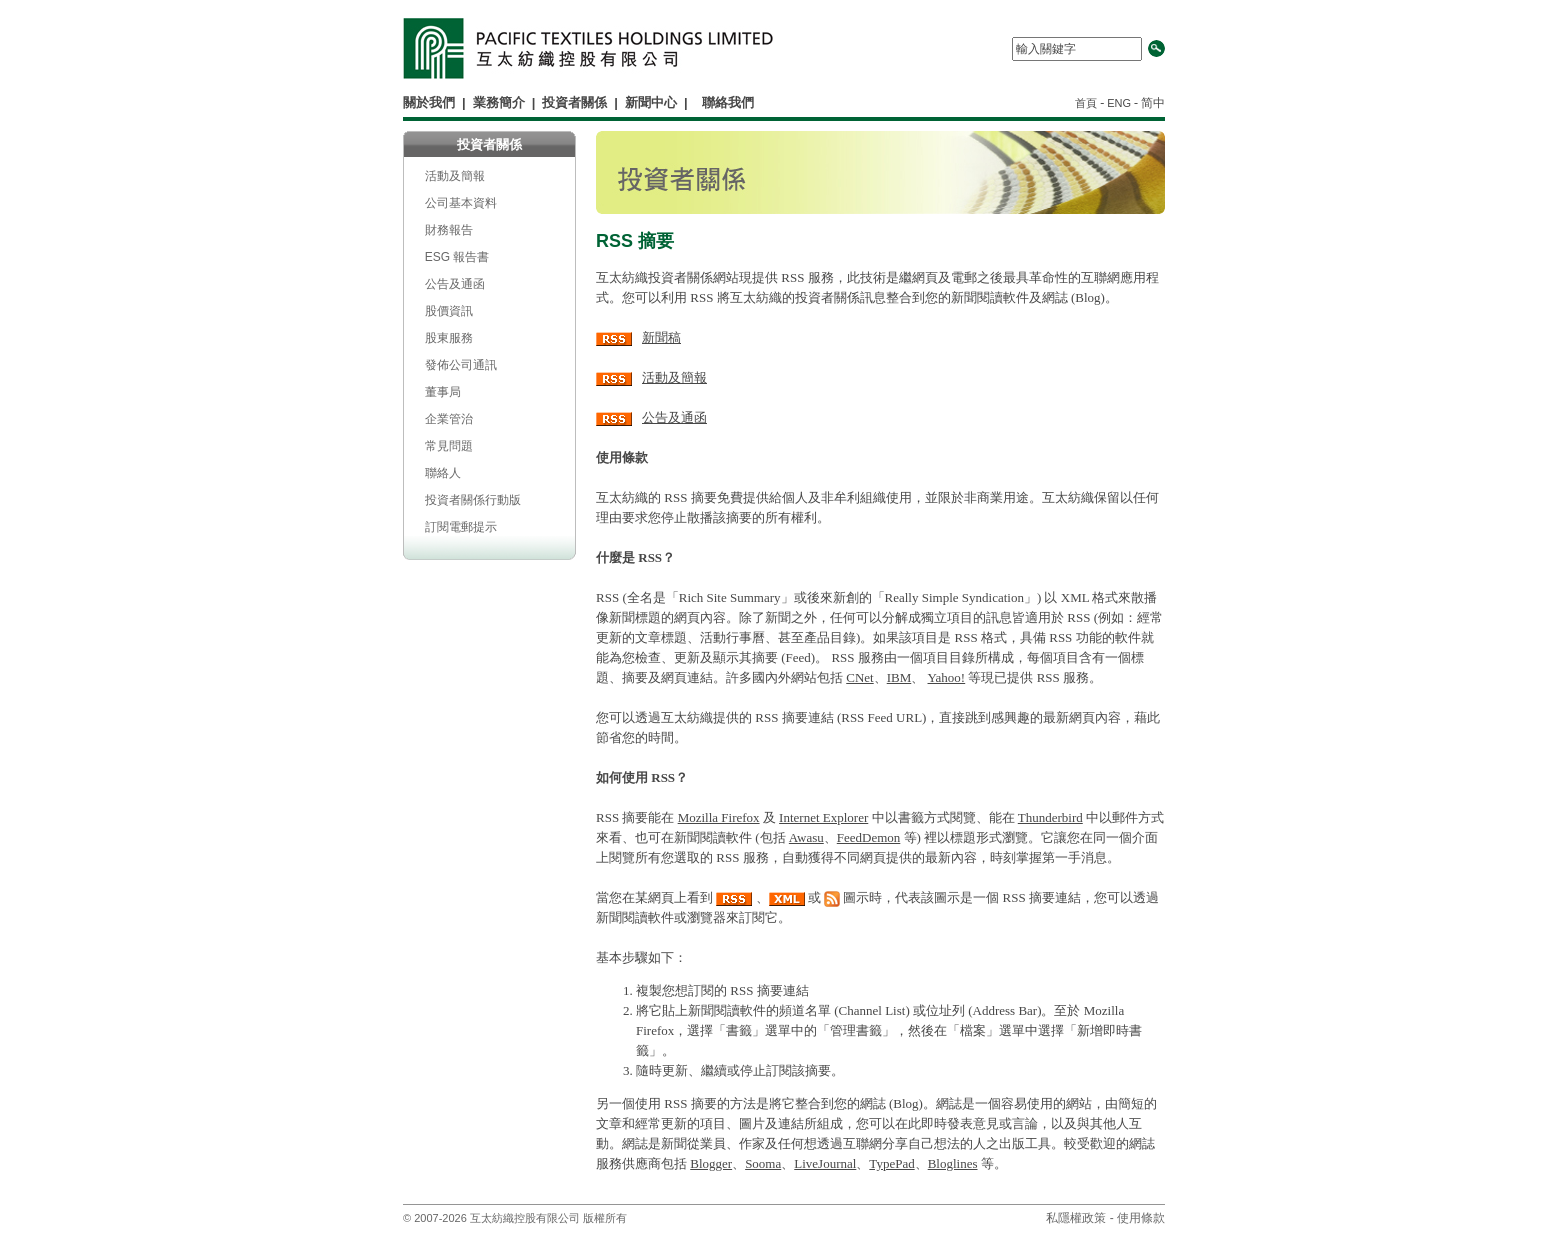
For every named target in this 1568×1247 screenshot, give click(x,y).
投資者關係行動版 (473, 500)
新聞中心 (651, 102)
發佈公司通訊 (461, 365)
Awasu (806, 837)
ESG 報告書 (457, 257)
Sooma (763, 1163)
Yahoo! (947, 677)
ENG (1119, 103)
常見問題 (449, 446)
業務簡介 (499, 102)
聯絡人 (443, 473)
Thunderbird (1050, 817)
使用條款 (1141, 1218)
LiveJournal (825, 1163)
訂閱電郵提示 (461, 527)
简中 (1153, 103)
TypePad (891, 1163)
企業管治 (449, 419)
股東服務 (449, 338)
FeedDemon (869, 837)
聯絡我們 (728, 102)
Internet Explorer (823, 817)
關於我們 (429, 102)
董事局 (443, 392)
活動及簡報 (455, 176)
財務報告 (449, 230)
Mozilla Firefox (719, 817)
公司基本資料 (461, 203)
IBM (899, 677)
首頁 (1087, 103)
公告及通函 (455, 284)
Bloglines (953, 1163)
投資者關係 (574, 102)
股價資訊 (449, 311)
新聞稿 (661, 337)
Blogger (711, 1163)
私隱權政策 (1076, 1218)
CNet (859, 677)
